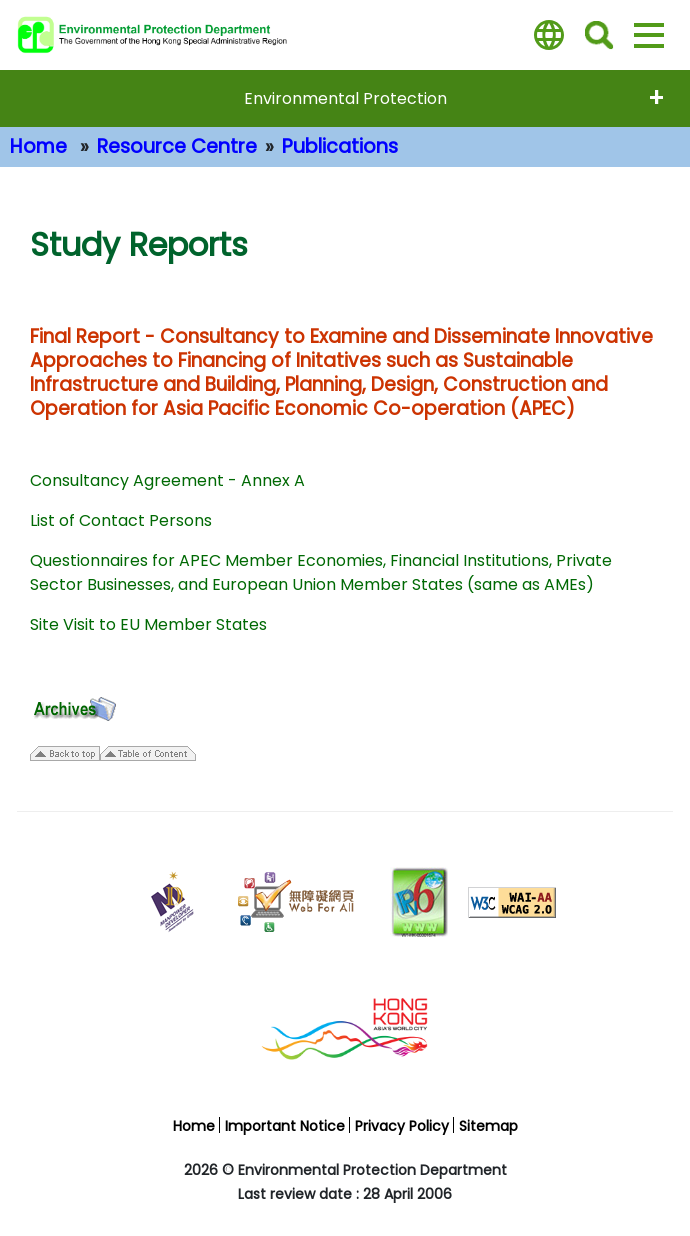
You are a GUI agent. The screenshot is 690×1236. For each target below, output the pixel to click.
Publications (340, 146)
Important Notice (285, 1126)
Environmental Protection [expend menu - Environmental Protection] (345, 98)
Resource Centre (177, 146)
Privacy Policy (402, 1126)
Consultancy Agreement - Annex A (167, 480)
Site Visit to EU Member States (148, 624)
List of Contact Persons (121, 520)
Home (38, 146)
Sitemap (488, 1126)
